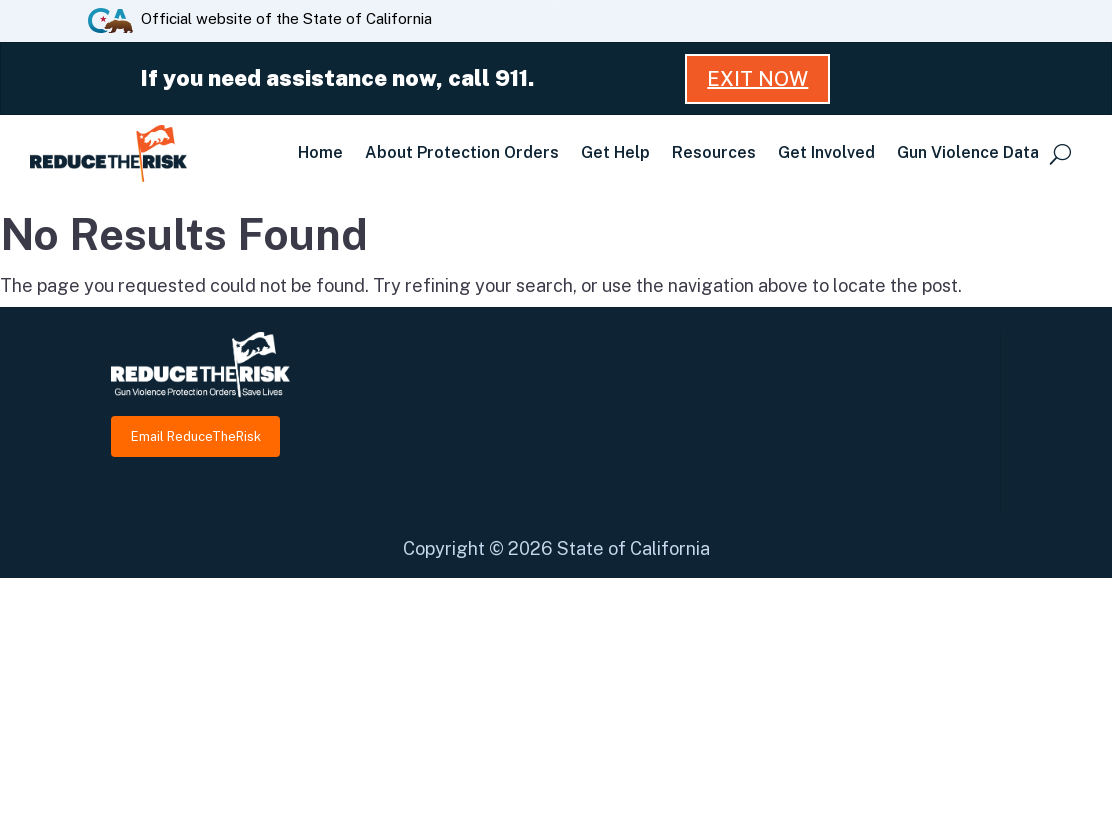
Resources (714, 152)
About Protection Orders (462, 152)
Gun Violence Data (968, 152)
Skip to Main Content (556, 0)
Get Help (615, 152)
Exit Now (757, 79)
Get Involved (826, 152)
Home (320, 152)
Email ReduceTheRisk (196, 436)
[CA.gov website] (110, 19)
